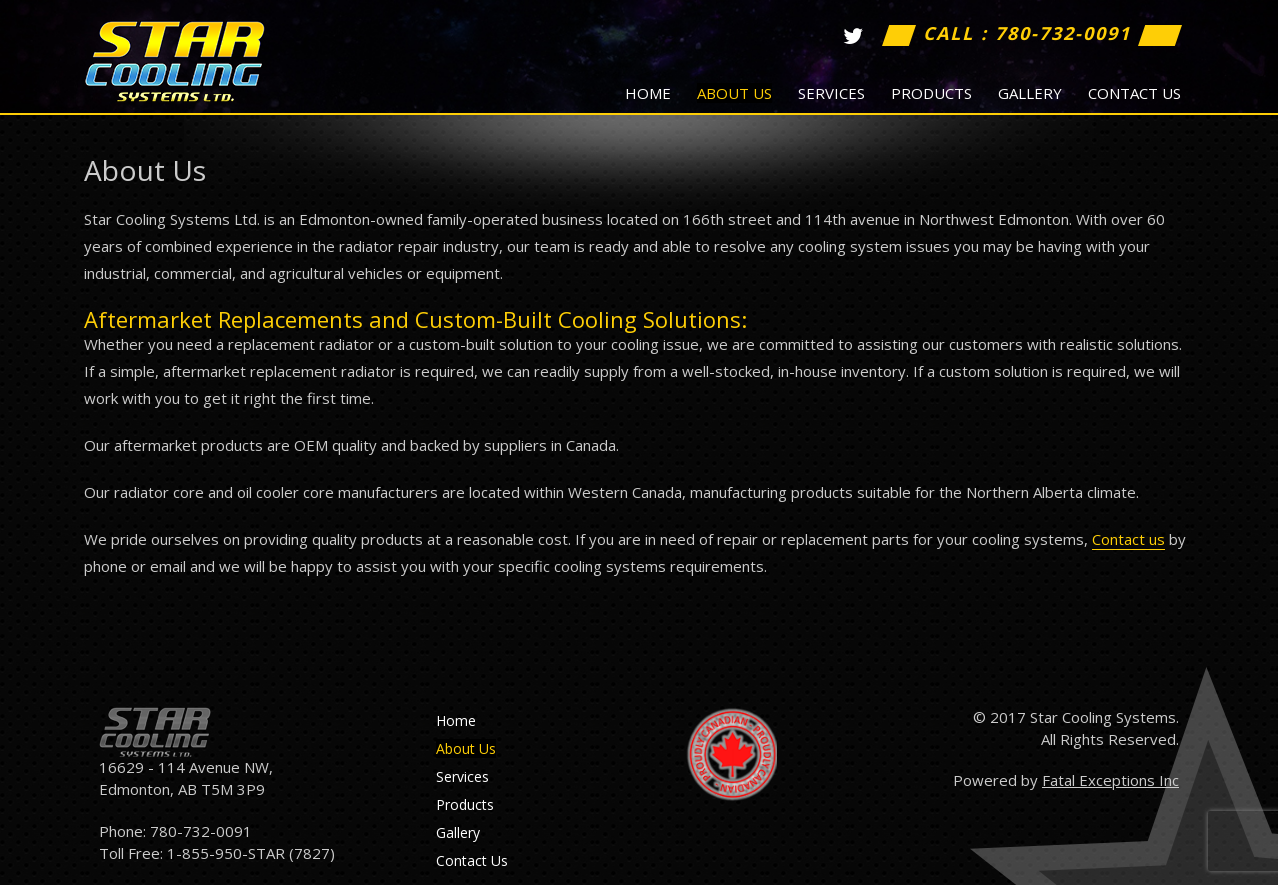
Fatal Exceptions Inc (1110, 780)
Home (648, 93)
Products (931, 93)
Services (831, 93)
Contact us (1128, 539)
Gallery (1030, 93)
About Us (734, 93)
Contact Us (1134, 93)
